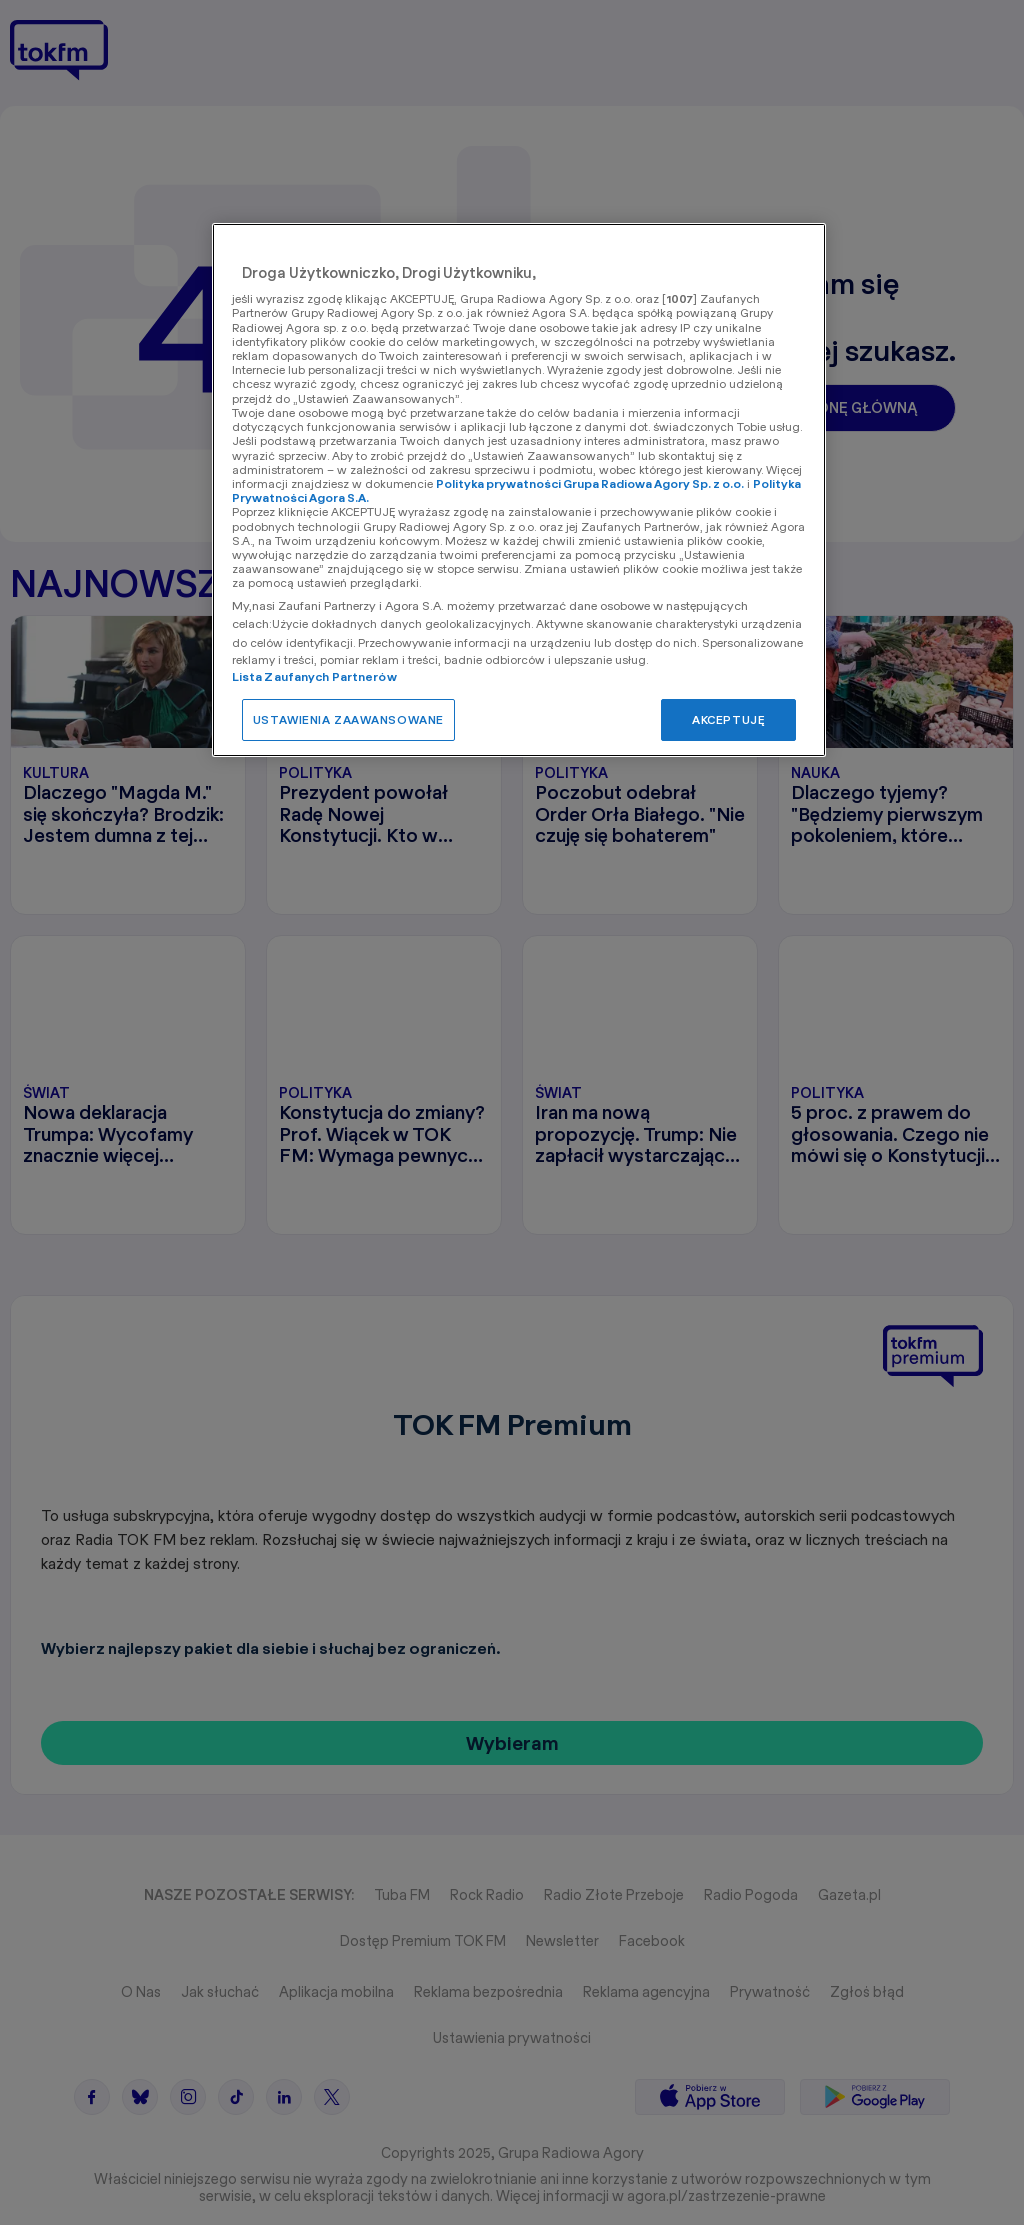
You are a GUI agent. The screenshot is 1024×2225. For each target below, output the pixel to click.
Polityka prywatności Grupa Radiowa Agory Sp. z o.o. (590, 483)
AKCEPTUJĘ (728, 719)
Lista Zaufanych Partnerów (314, 676)
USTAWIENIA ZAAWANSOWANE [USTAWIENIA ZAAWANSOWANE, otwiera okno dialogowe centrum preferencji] (348, 719)
